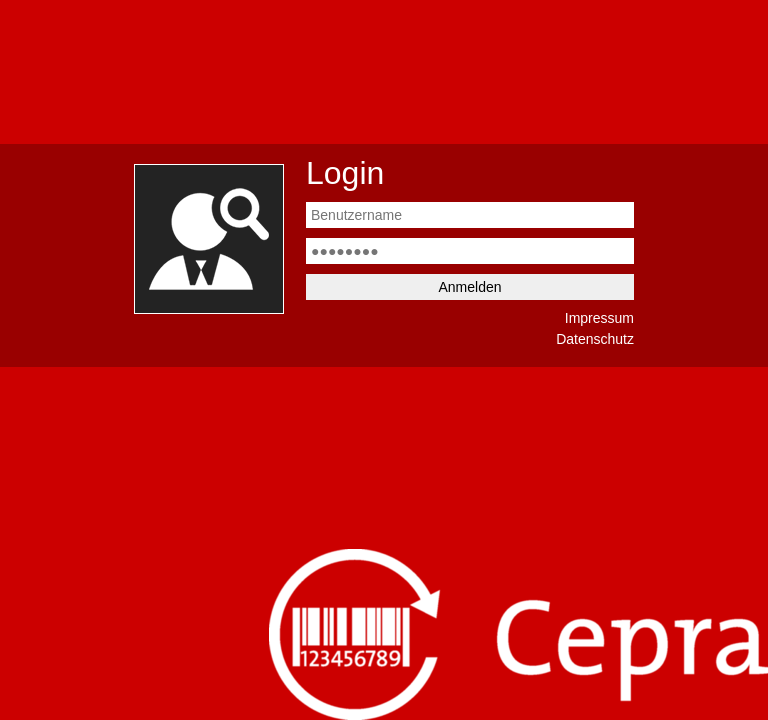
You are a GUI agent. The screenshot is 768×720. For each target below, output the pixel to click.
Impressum (599, 318)
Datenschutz (595, 339)
